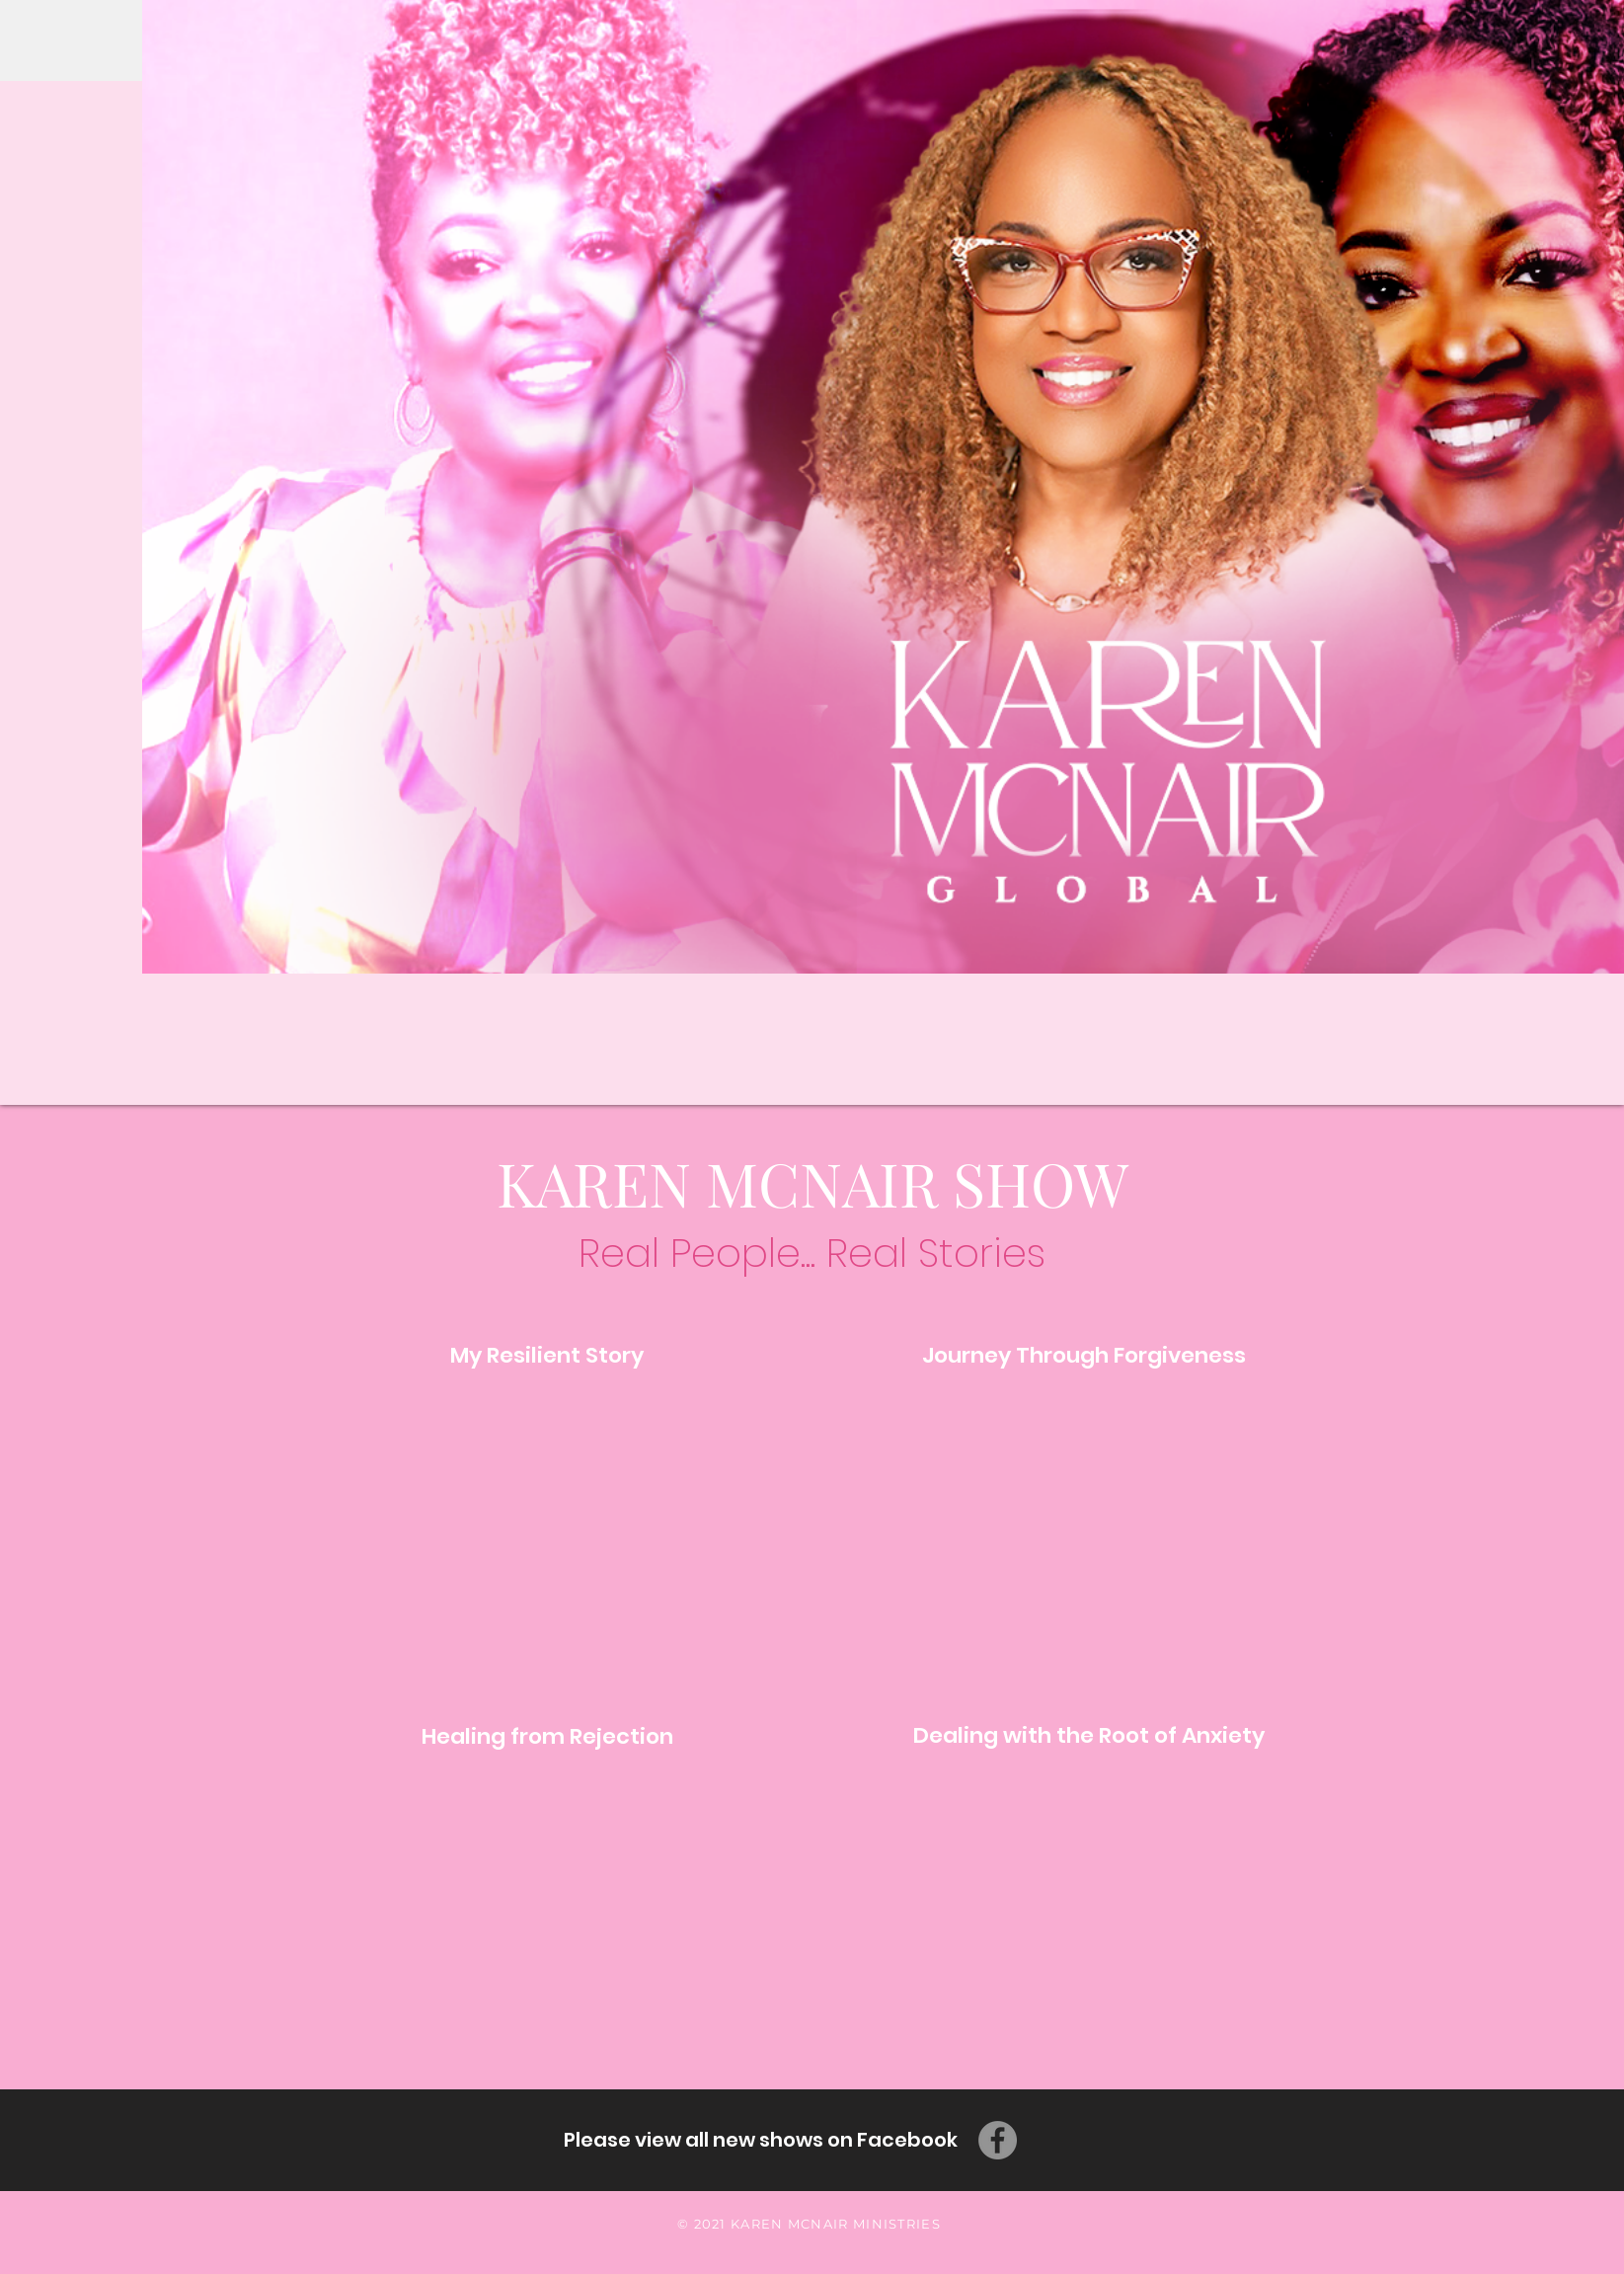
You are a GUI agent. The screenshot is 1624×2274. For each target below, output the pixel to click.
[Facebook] (997, 2140)
